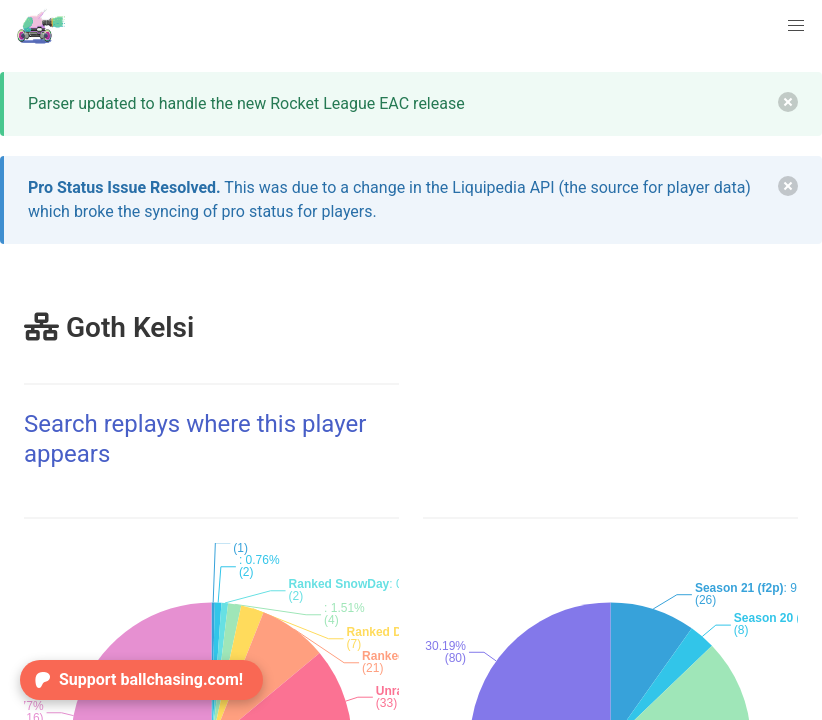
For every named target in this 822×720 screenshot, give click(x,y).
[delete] (788, 102)
